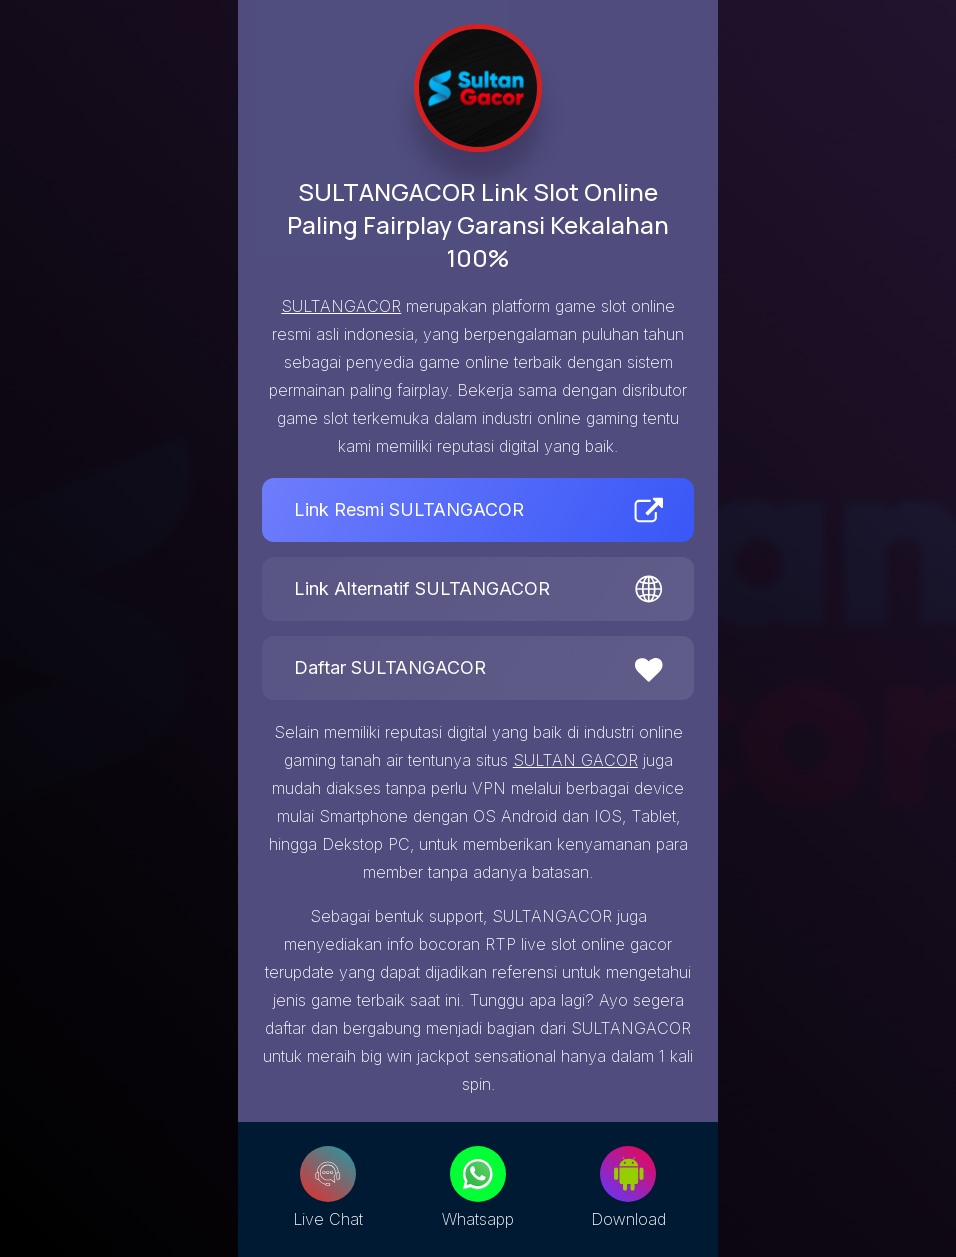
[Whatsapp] (478, 1174)
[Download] (628, 1174)
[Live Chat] (328, 1174)
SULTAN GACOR (575, 760)
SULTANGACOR (341, 306)
